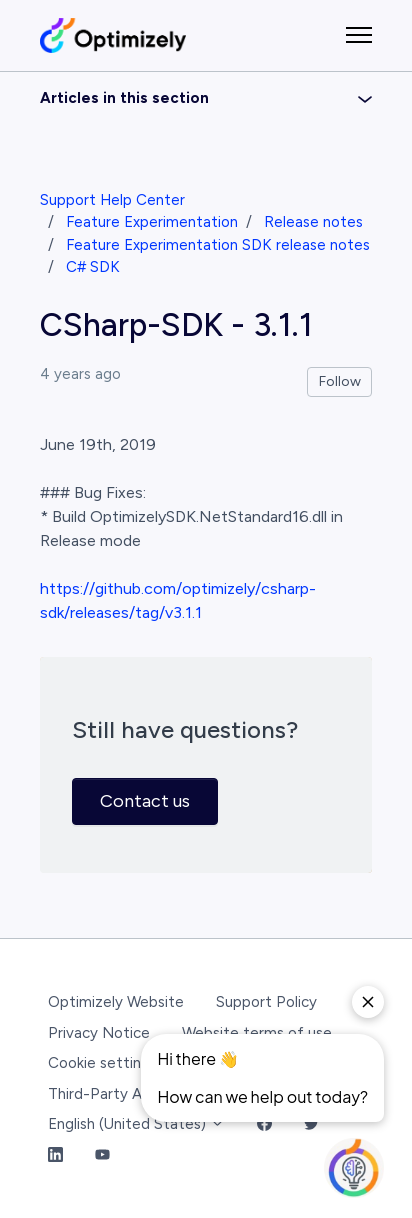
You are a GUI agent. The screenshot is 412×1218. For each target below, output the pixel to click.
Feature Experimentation (152, 222)
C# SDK (93, 267)
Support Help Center (112, 200)
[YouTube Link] (102, 1155)
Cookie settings (102, 1063)
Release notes (313, 222)
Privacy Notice (99, 1033)
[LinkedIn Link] (55, 1155)
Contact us (145, 801)
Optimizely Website (116, 1002)
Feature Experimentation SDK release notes (218, 245)
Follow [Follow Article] (340, 381)
